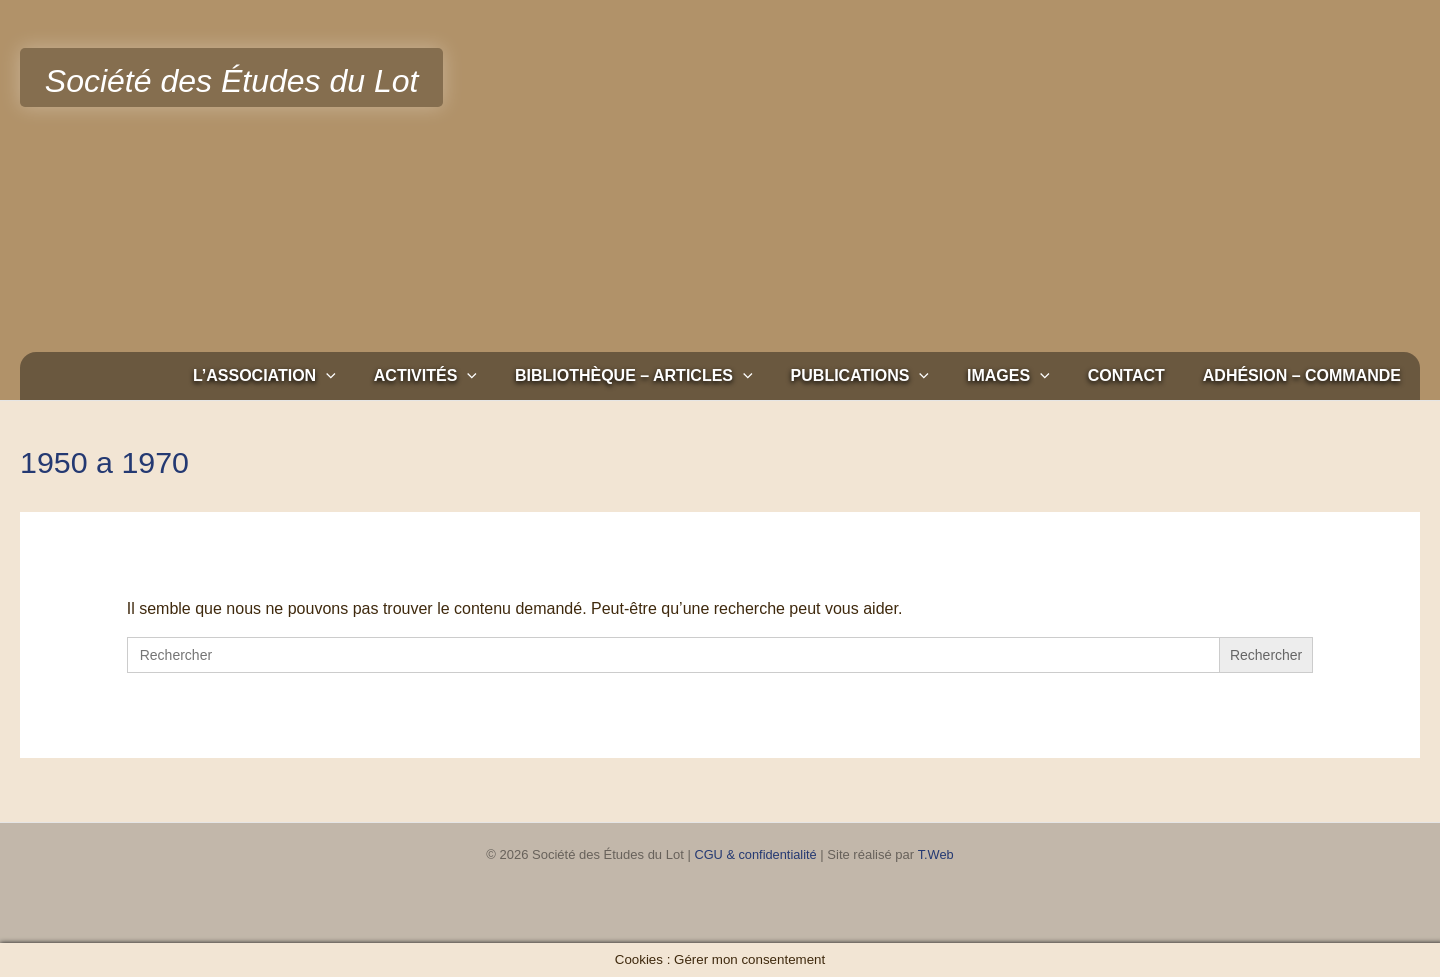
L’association (303, 376)
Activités (458, 376)
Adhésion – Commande (1305, 375)
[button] (365, 376)
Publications (881, 376)
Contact (1135, 375)
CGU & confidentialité (755, 854)
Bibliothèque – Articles (661, 376)
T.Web (936, 854)
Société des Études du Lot (232, 81)
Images (1023, 376)
